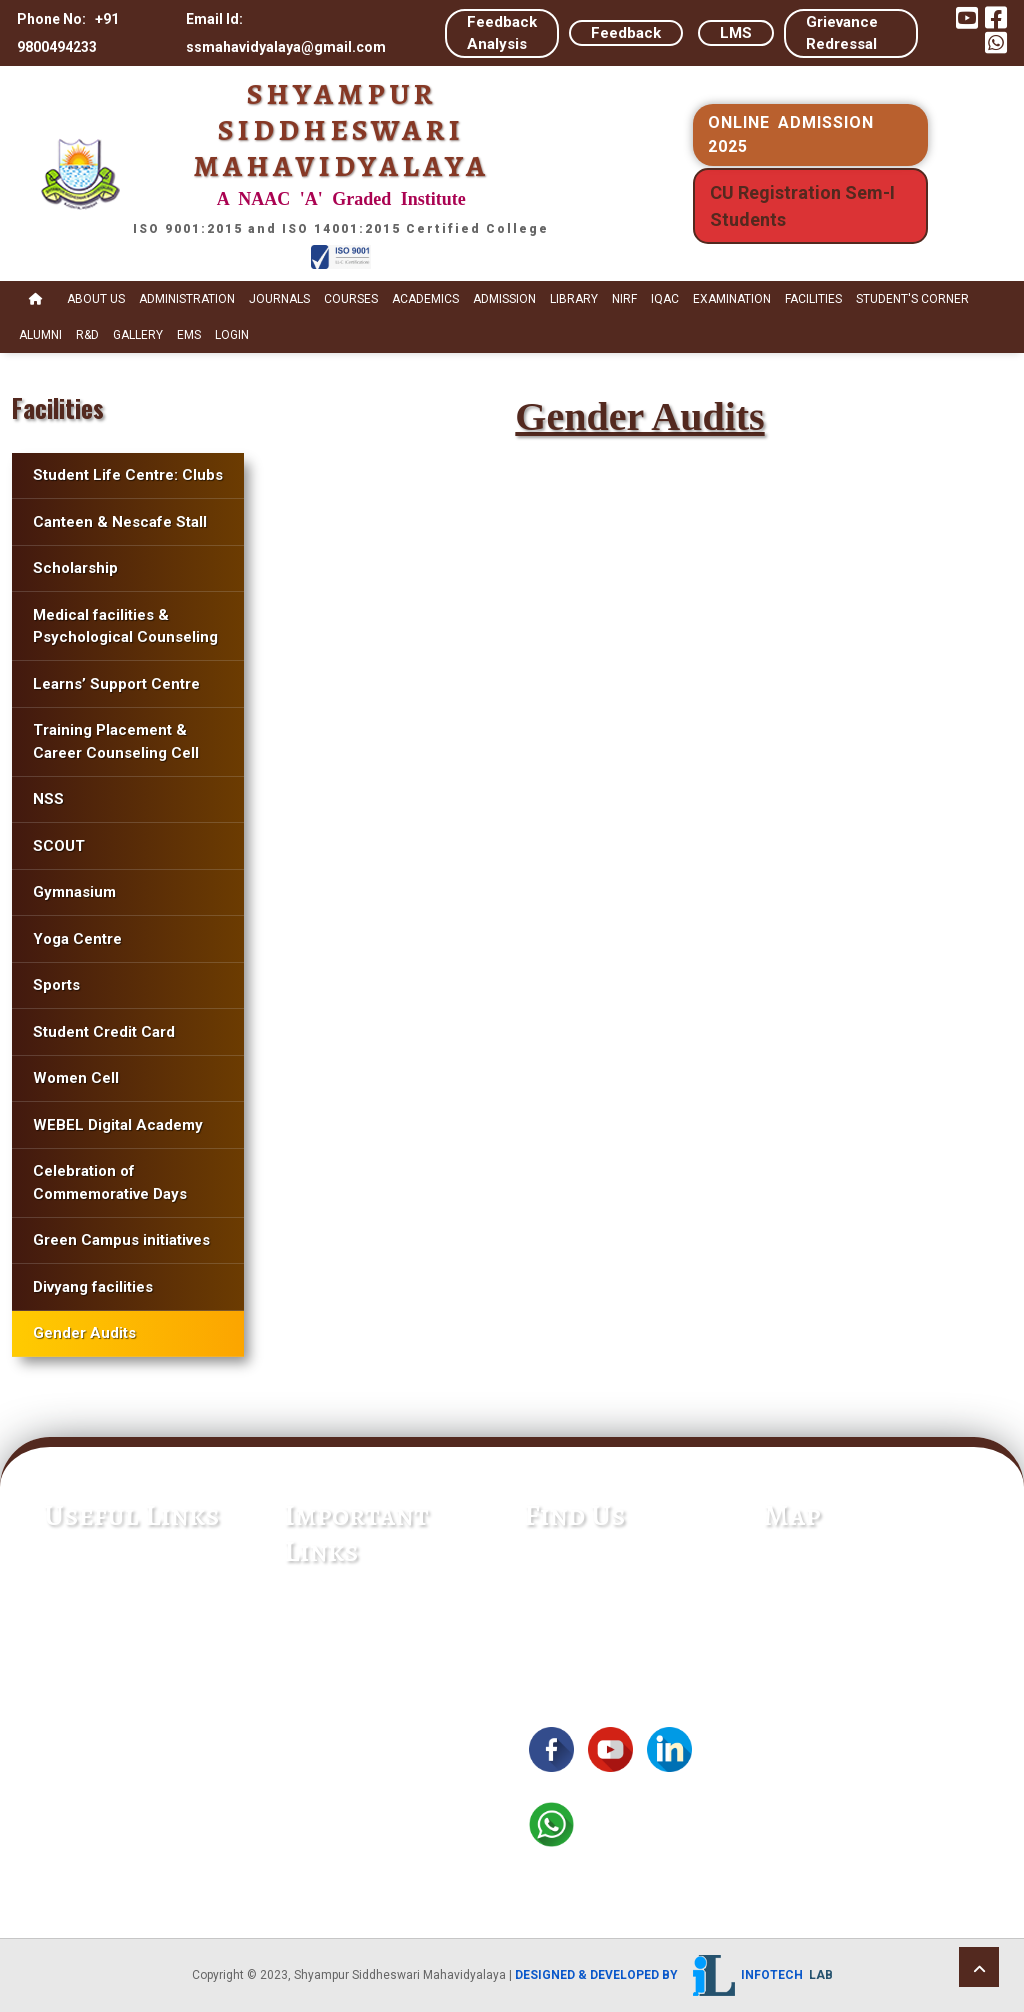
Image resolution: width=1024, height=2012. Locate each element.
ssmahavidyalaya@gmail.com (630, 1614)
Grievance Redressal (842, 33)
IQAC (665, 299)
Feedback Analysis (502, 33)
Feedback (626, 33)
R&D (87, 335)
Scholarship (75, 568)
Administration (187, 299)
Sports (56, 985)
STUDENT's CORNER (912, 299)
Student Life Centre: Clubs (128, 475)
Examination (732, 299)
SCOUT (59, 846)
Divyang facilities (93, 1287)
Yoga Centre (77, 939)
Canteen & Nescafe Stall (120, 522)
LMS (736, 33)
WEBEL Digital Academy (118, 1125)
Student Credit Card (104, 1032)
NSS (48, 799)
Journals (279, 299)
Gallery (138, 335)
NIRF (624, 299)
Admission (504, 299)
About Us (96, 299)
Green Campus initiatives (121, 1240)
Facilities (813, 299)
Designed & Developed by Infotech (674, 1975)
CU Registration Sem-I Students (802, 206)
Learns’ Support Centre (116, 684)
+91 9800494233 (587, 1586)
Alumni (40, 335)
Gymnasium (74, 892)
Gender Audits (84, 1333)
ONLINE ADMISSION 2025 (791, 134)
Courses (351, 299)
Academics (425, 299)
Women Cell (76, 1078)
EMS (189, 335)
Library (574, 299)
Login (232, 335)
